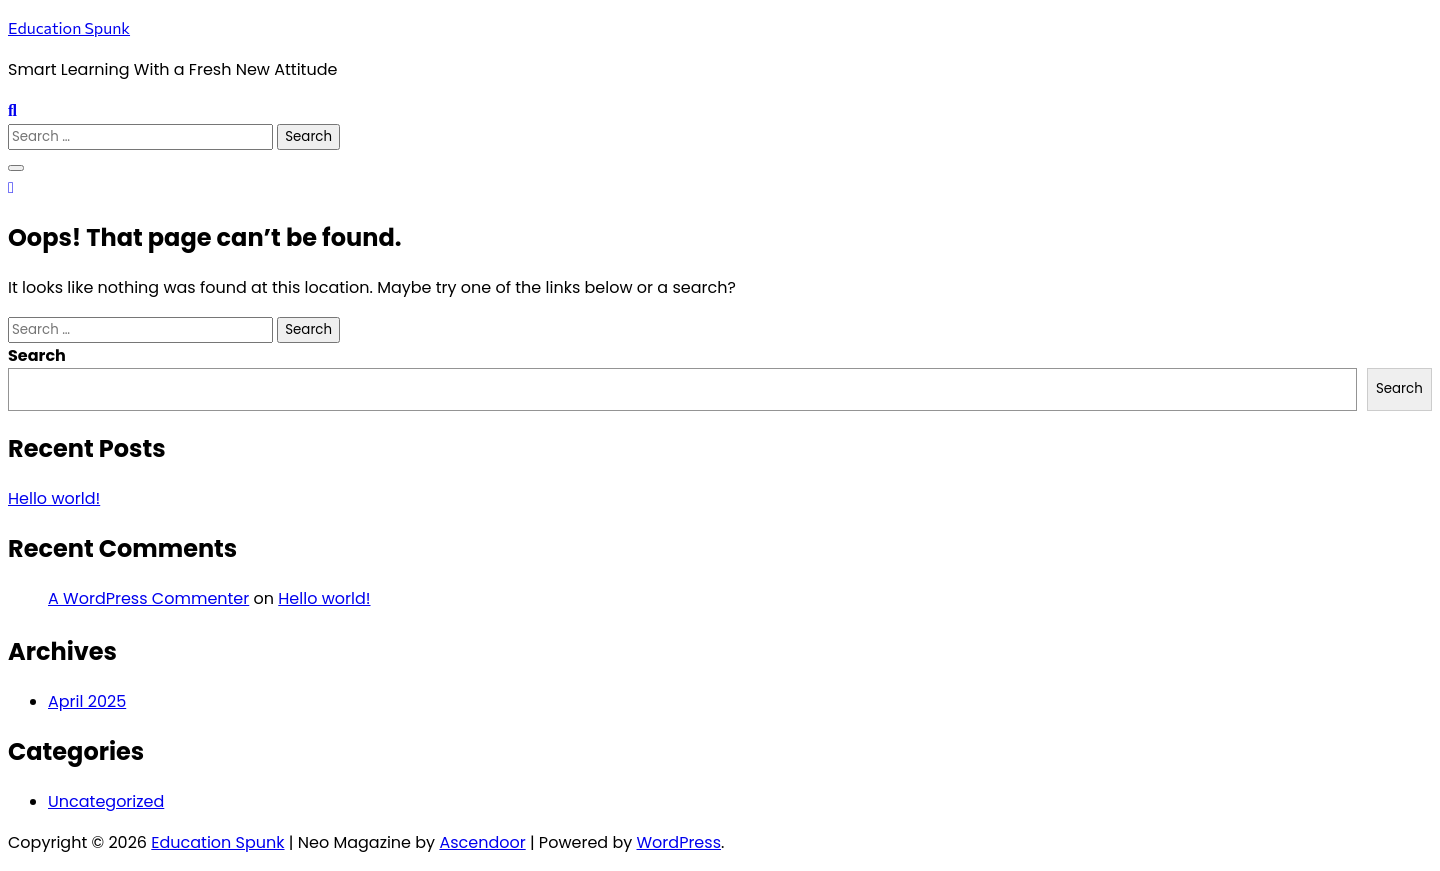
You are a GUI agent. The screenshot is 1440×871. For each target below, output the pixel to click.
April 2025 (87, 701)
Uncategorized (106, 801)
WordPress (679, 842)
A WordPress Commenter (148, 598)
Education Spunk (69, 27)
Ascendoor (482, 842)
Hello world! (54, 498)
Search (37, 355)
